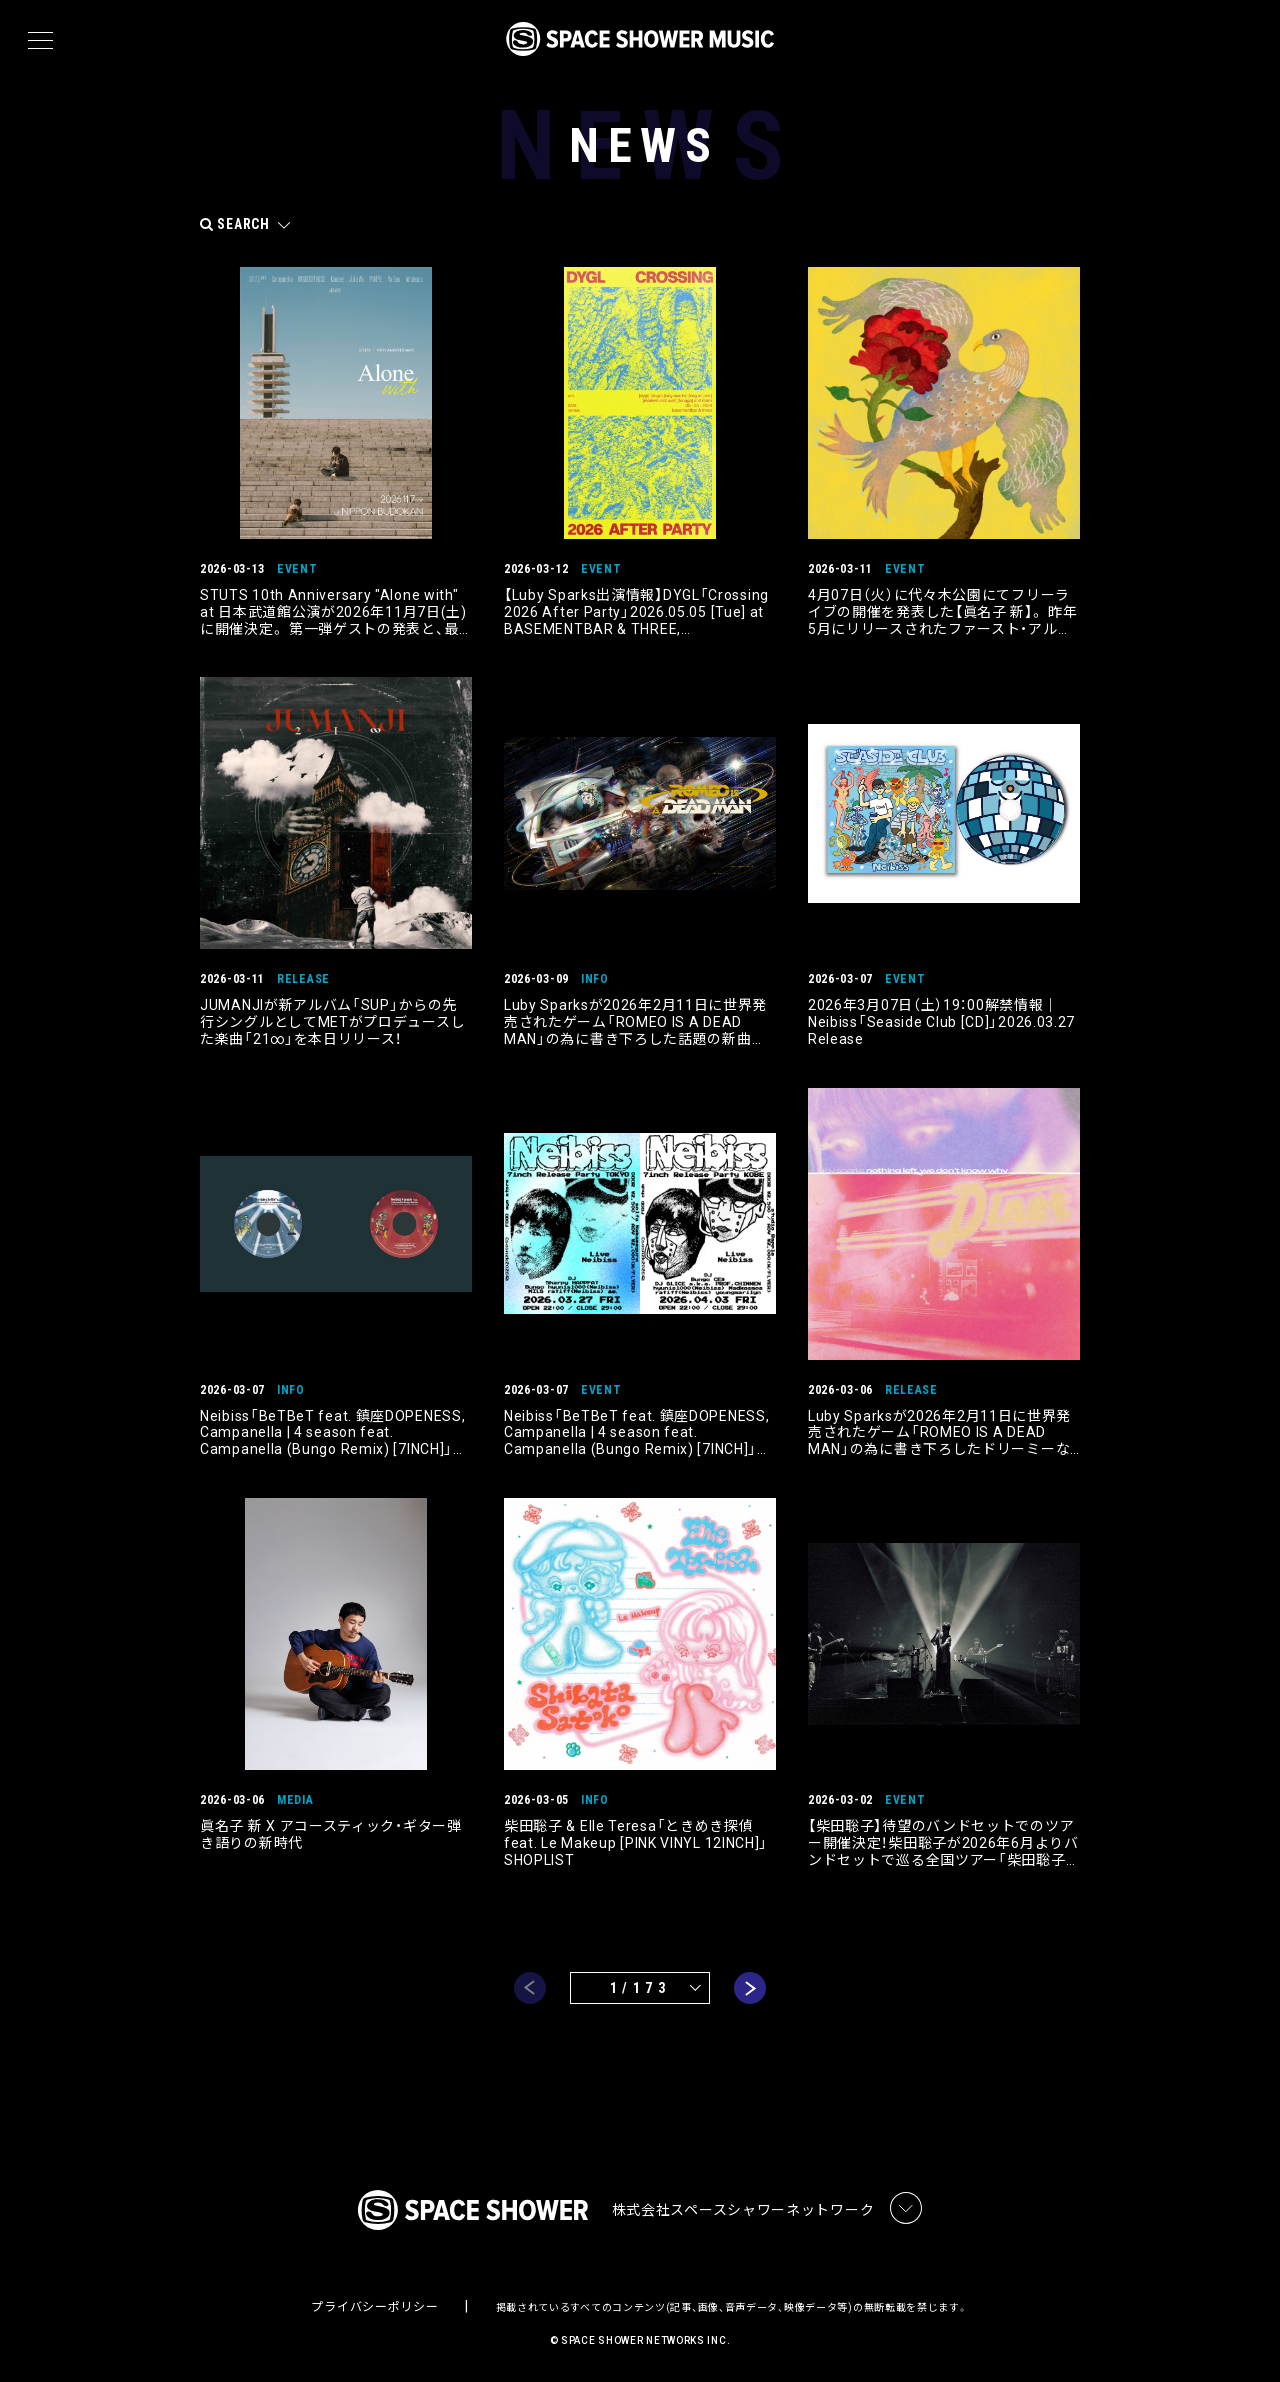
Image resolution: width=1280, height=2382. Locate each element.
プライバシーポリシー (374, 2308)
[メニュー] (40, 41)
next (750, 1989)
